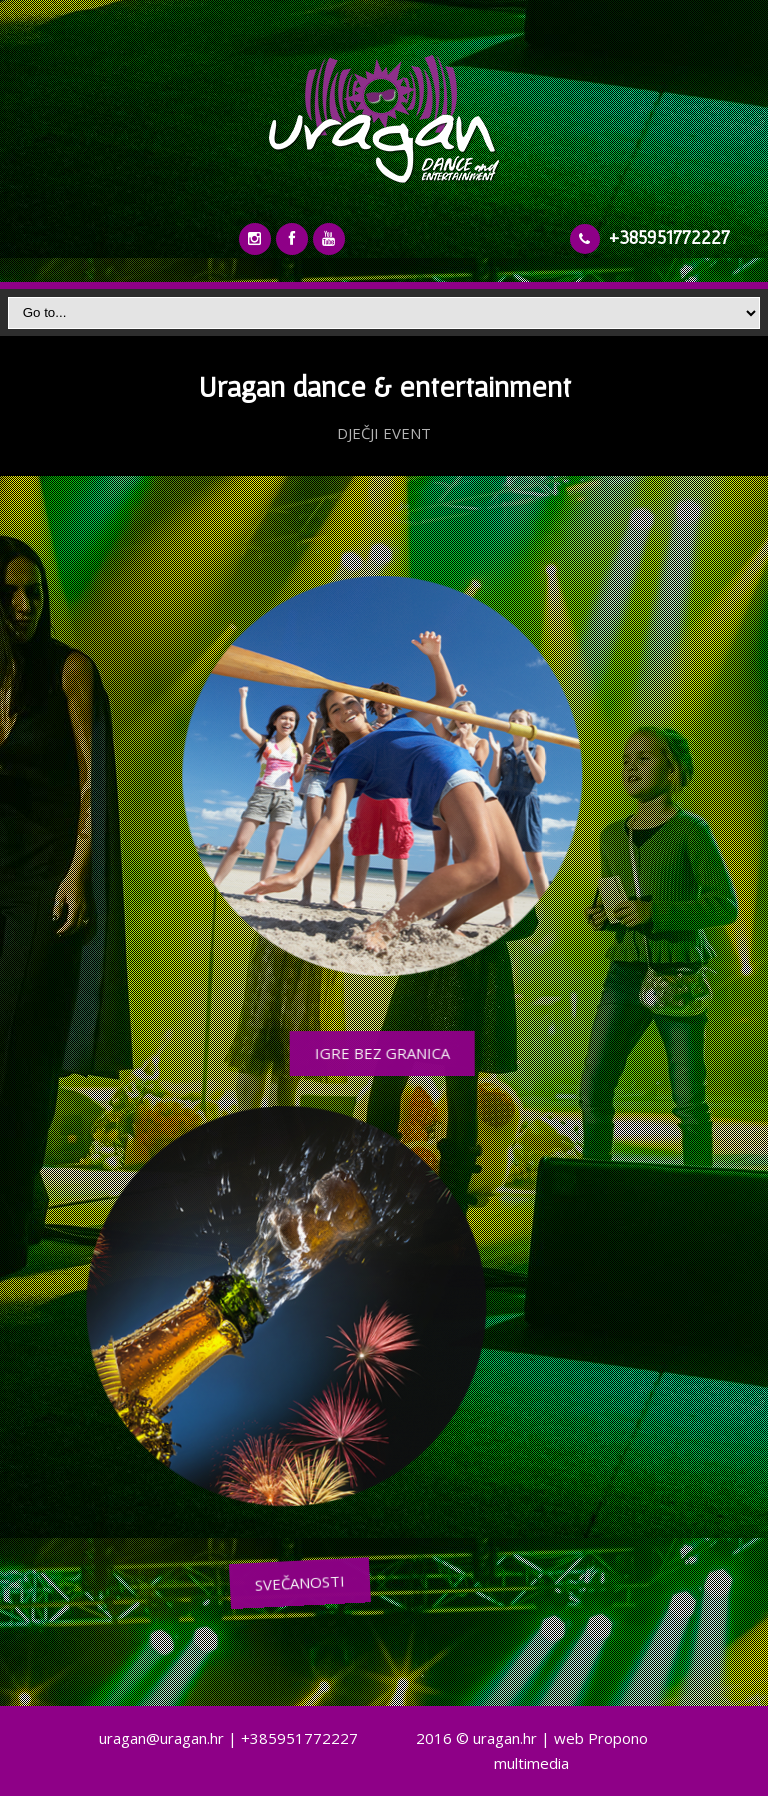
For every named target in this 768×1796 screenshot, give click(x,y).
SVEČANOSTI (501, 1583)
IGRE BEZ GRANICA (354, 1053)
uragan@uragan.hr (161, 1738)
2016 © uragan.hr (476, 1738)
